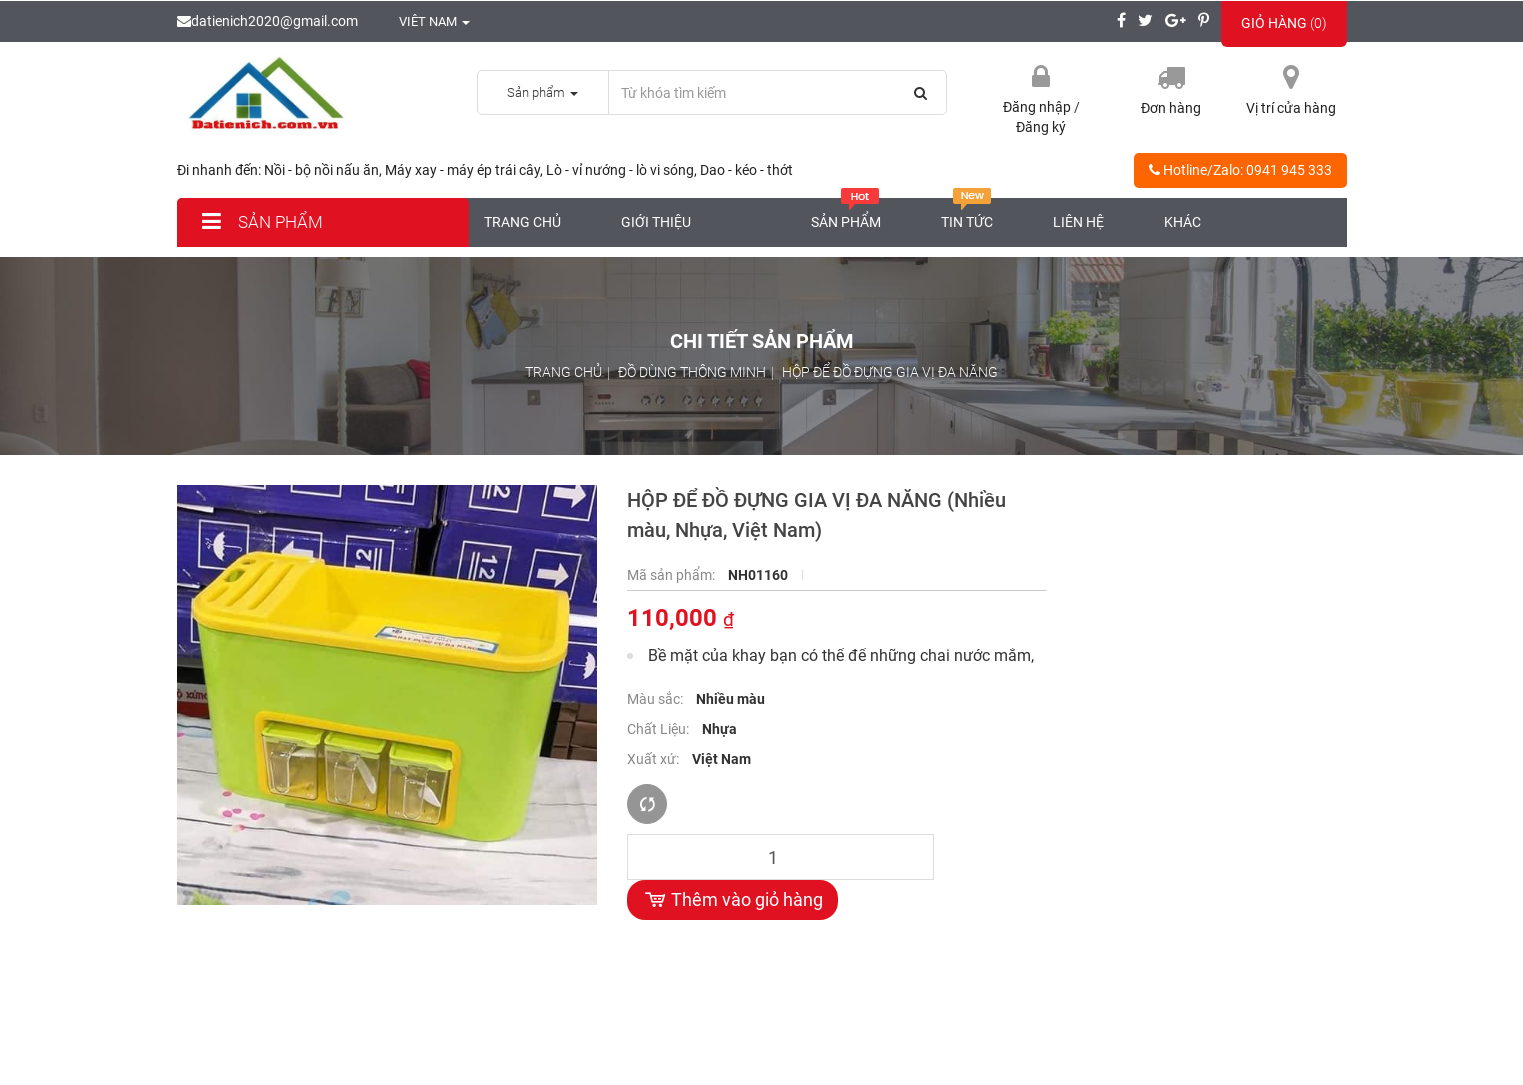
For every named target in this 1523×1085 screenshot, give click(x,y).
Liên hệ (1078, 222)
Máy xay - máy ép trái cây (462, 170)
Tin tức (967, 214)
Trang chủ (522, 222)
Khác (1182, 222)
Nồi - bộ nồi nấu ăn (321, 170)
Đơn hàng (1171, 108)
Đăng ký (1041, 127)
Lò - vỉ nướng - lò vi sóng (620, 170)
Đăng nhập (1038, 107)
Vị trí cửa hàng (1291, 108)
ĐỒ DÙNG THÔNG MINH (692, 372)
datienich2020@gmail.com (267, 21)
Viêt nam (424, 21)
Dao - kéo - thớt (746, 170)
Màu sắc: (656, 699)
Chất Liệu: (659, 729)
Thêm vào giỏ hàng (732, 900)
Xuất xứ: (654, 759)
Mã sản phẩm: (672, 575)
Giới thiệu (656, 222)
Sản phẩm (260, 222)
